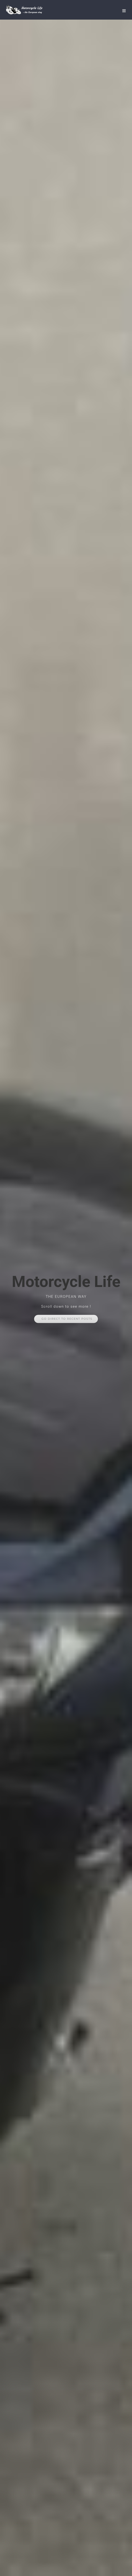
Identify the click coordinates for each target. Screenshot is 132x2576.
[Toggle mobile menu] (124, 11)
